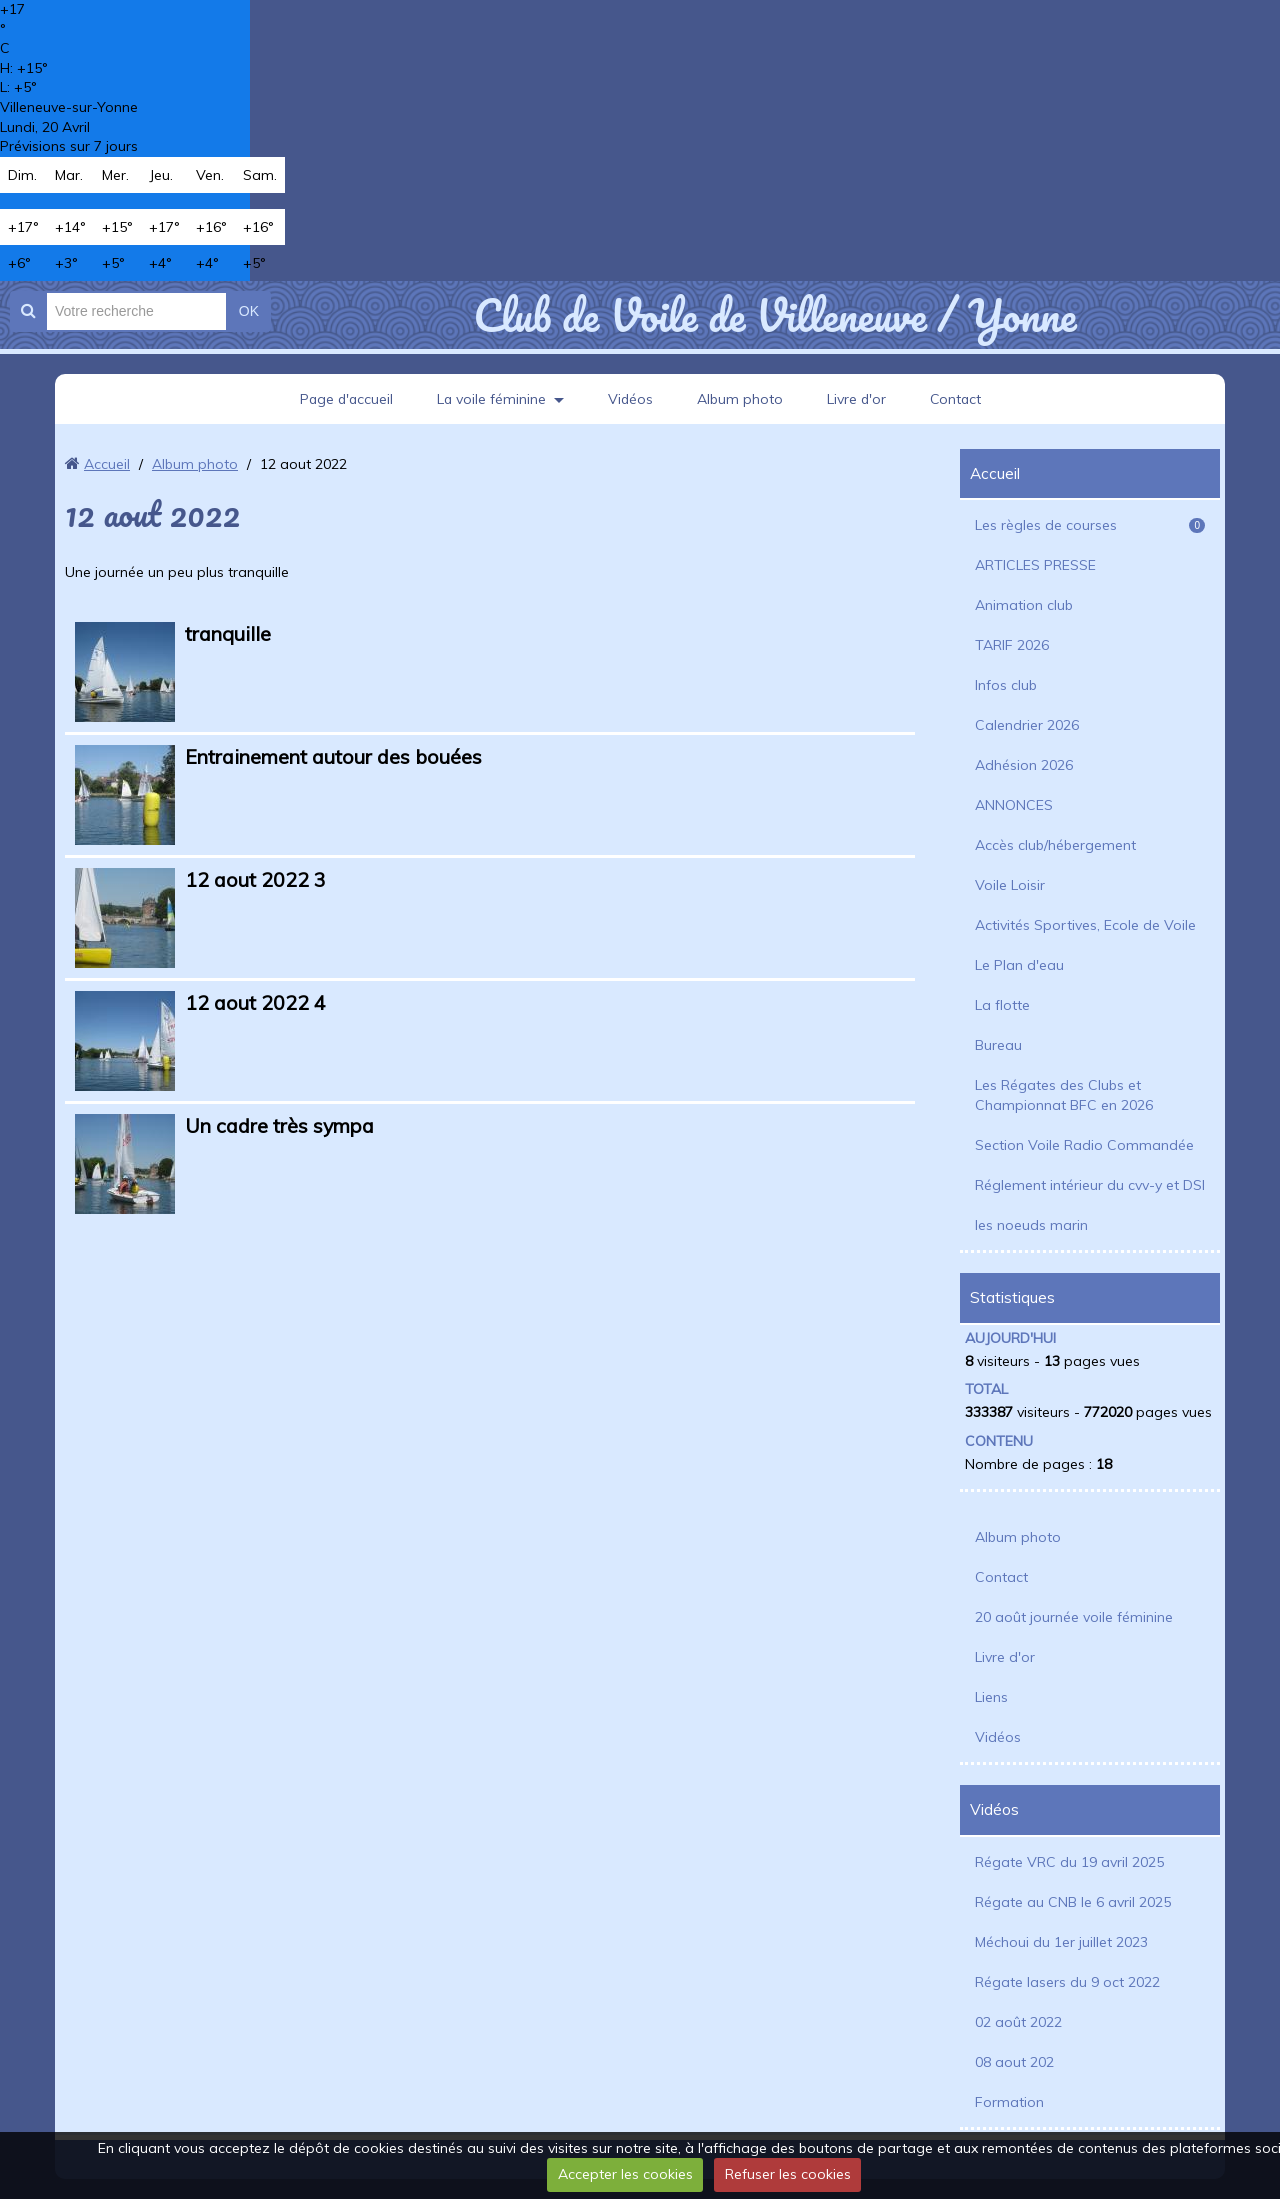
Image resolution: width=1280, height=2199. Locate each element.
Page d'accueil (344, 399)
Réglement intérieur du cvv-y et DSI (1090, 1185)
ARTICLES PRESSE (1035, 565)
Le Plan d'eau (1019, 965)
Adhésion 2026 (1024, 765)
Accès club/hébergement (1055, 845)
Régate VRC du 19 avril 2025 (1069, 1862)
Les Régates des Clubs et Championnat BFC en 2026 (1064, 1095)
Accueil (107, 464)
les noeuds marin (1031, 1225)
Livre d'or (858, 399)
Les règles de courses (1090, 525)
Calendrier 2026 (1027, 725)
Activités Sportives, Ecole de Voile (1085, 925)
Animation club (1024, 605)
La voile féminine (491, 399)
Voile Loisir (1010, 885)
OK (249, 311)
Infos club (1006, 685)
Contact (958, 399)
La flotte (1002, 1005)
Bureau (998, 1045)
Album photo (741, 399)
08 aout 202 (1014, 2062)
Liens (991, 1697)
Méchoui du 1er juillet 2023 (1061, 1942)
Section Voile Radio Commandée (1084, 1145)
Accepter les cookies (625, 2174)
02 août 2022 (1018, 2022)
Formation (1009, 2102)
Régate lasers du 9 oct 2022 (1067, 1982)
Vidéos (631, 399)
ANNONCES (1014, 805)
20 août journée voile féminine (1074, 1617)
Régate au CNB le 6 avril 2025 (1073, 1902)
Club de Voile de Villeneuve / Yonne (774, 315)
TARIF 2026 (1012, 645)
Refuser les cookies (788, 2174)
